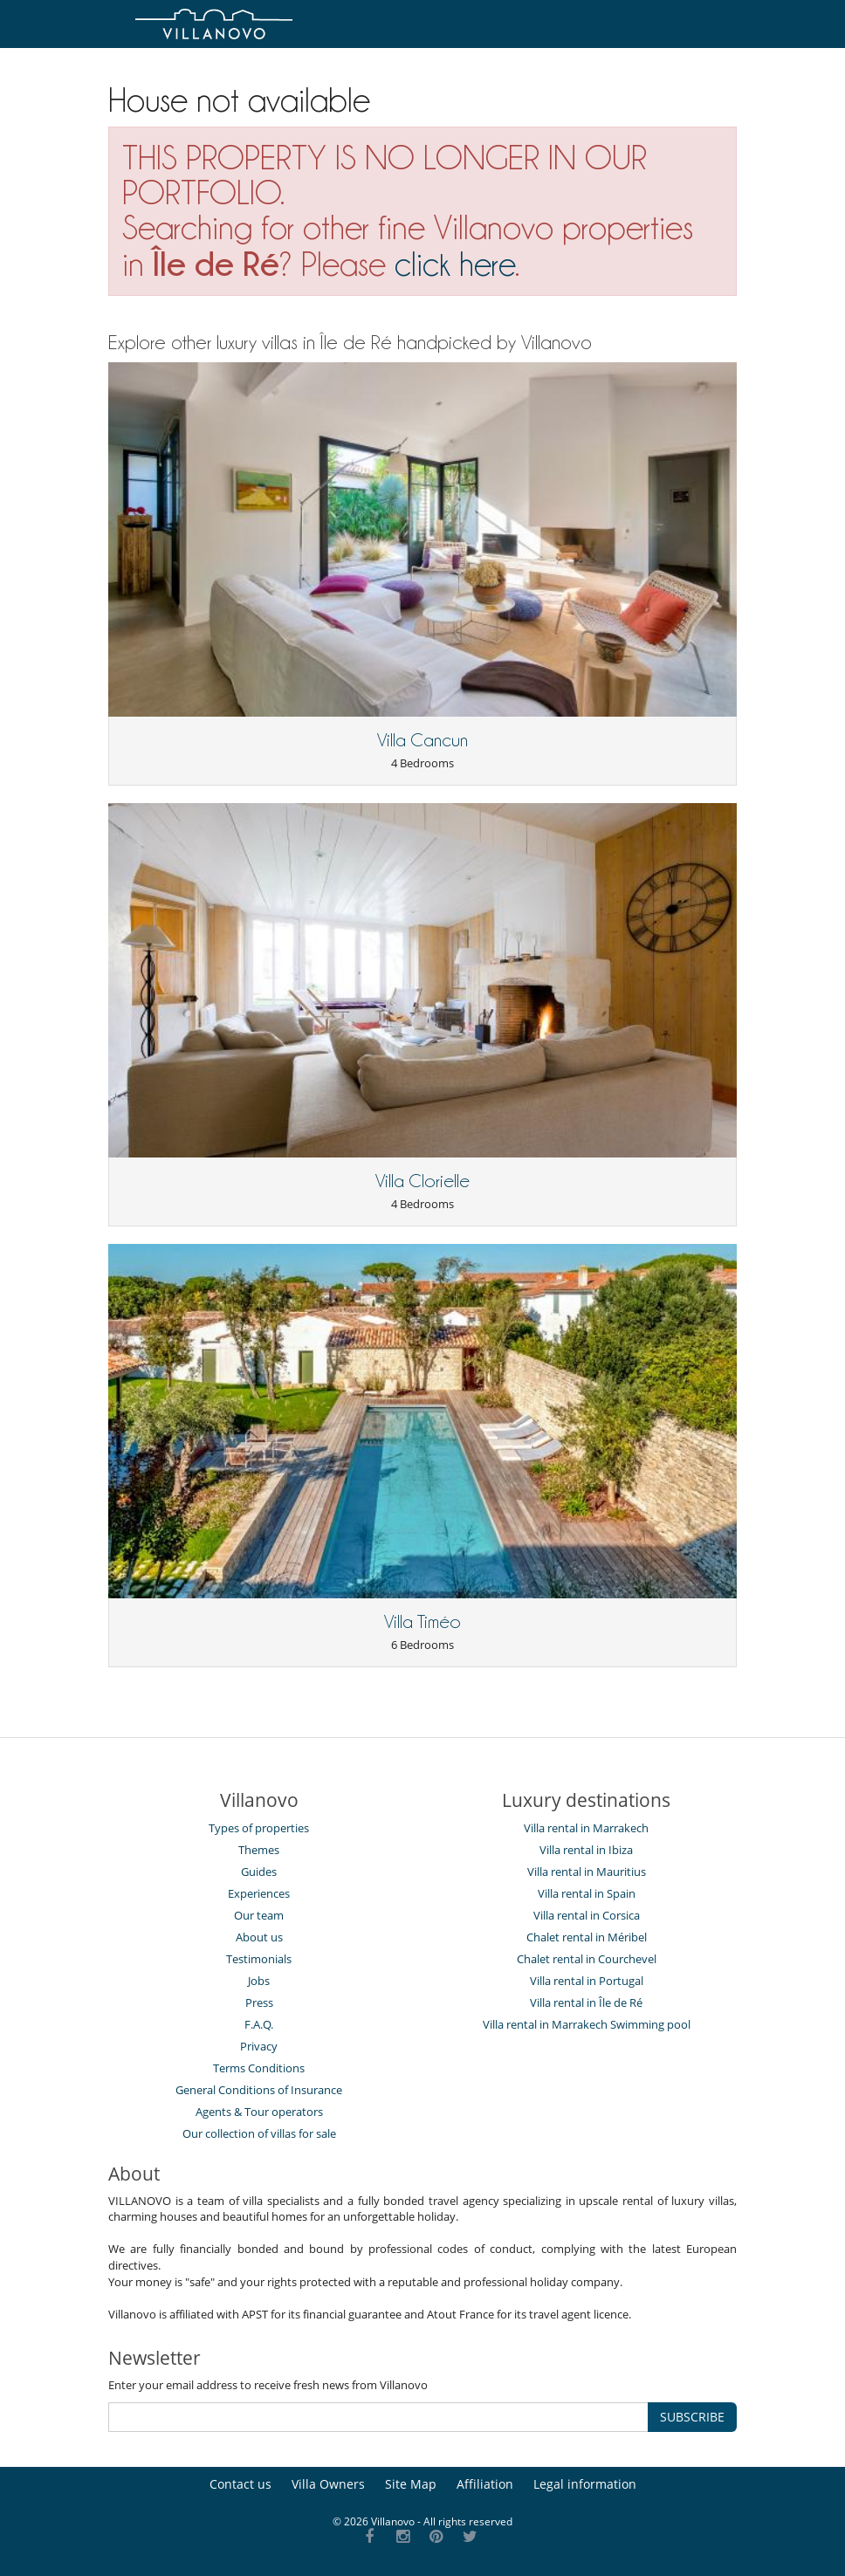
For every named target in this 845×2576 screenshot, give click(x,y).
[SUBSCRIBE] (378, 2417)
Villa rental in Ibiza (586, 1850)
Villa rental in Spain (586, 1893)
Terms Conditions (259, 2068)
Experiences (259, 1893)
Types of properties (259, 1828)
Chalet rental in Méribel (586, 1937)
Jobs (259, 1981)
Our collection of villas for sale (259, 2133)
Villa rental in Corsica (586, 1915)
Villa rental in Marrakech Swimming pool (586, 2024)
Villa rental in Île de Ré (586, 2002)
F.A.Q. (258, 2024)
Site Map (410, 2484)
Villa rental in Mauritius (586, 1871)
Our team (259, 1915)
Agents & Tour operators (259, 2111)
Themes (258, 1850)
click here (455, 264)
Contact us (240, 2484)
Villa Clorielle (422, 1181)
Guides (259, 1871)
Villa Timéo (422, 1621)
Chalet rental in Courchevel (586, 1959)
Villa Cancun (422, 740)
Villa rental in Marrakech (586, 1828)
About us (259, 1937)
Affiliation (485, 2484)
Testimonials (259, 1959)
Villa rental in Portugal (586, 1981)
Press (259, 2002)
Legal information (584, 2484)
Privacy (259, 2046)
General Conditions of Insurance (258, 2090)
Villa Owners (328, 2484)
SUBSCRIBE (692, 2416)
